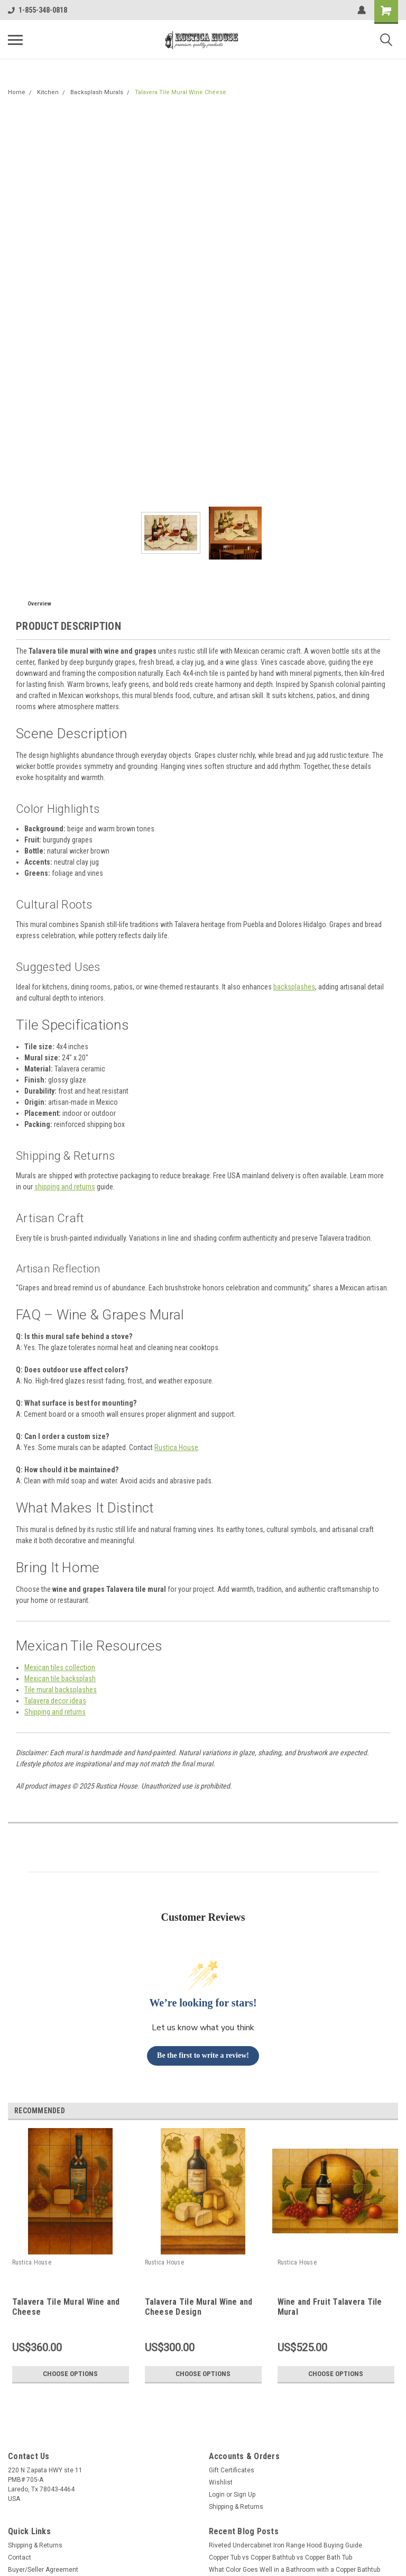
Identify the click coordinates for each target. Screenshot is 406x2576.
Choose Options (70, 2374)
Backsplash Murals (96, 92)
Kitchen (48, 92)
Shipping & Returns (236, 2506)
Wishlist (221, 2482)
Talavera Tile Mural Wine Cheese (180, 92)
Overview (39, 603)
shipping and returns (64, 1186)
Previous (377, 2111)
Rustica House (176, 1447)
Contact (19, 2557)
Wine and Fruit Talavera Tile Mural (330, 2307)
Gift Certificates (231, 2470)
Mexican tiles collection (59, 1667)
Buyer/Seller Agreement (43, 2569)
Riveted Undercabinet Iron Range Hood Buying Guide (285, 2545)
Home (16, 92)
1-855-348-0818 (37, 10)
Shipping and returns (55, 1712)
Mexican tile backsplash (60, 1678)
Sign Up (244, 2494)
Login (217, 2494)
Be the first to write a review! (203, 2055)
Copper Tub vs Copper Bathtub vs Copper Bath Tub (280, 2557)
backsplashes (294, 987)
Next (392, 2111)
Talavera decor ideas (55, 1701)
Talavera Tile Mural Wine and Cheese (66, 2307)
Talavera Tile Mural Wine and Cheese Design (199, 2307)
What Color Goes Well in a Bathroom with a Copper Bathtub (294, 2569)
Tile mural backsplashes (60, 1689)
